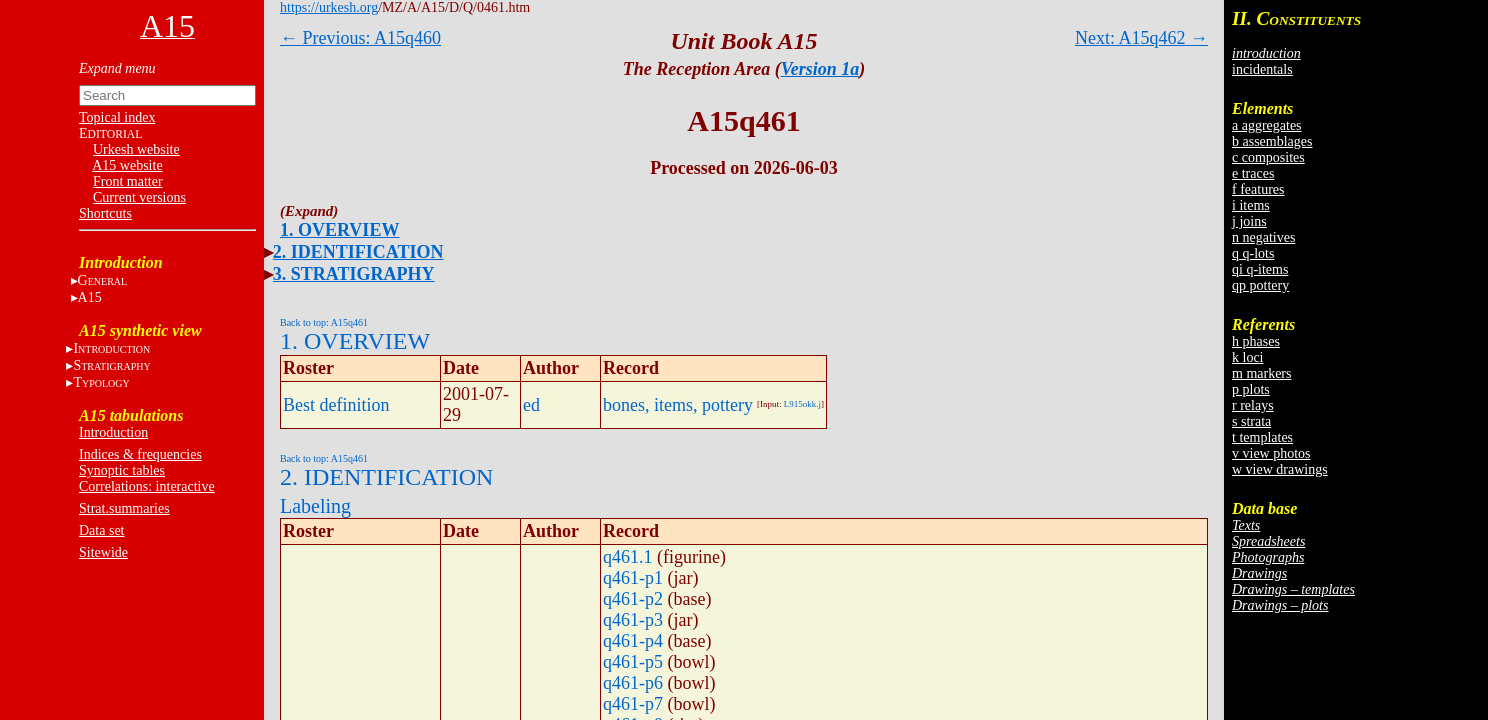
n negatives (1263, 237)
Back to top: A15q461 (324, 322)
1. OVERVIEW (339, 230)
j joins (1249, 221)
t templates (1262, 437)
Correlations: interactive (147, 486)
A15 (90, 297)
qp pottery (1260, 285)
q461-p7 (633, 704)
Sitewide (103, 552)
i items (1251, 205)
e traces (1253, 173)
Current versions (139, 197)
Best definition (336, 405)
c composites (1268, 157)
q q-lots (1253, 253)
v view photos (1271, 453)
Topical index (117, 117)
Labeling (315, 506)
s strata (1251, 421)
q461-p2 (633, 599)
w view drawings (1280, 469)
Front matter (128, 181)
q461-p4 (633, 641)
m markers (1261, 373)
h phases (1256, 341)
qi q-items (1260, 269)
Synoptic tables (122, 470)
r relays (1253, 405)
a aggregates (1267, 125)
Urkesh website (136, 149)
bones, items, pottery (678, 405)
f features (1258, 189)
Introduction (113, 432)
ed (531, 405)
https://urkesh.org (329, 7)
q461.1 (628, 557)
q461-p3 (633, 620)
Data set (101, 530)
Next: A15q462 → (1141, 38)
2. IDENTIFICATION (358, 252)
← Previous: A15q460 (360, 38)
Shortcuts (105, 213)
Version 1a (820, 69)
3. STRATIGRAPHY (354, 274)
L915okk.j (802, 404)
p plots (1251, 389)
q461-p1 (633, 578)
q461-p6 (633, 683)
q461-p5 (633, 662)
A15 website (127, 165)
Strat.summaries (124, 508)
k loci (1248, 357)
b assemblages (1272, 141)
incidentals (1262, 69)
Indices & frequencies (140, 454)
